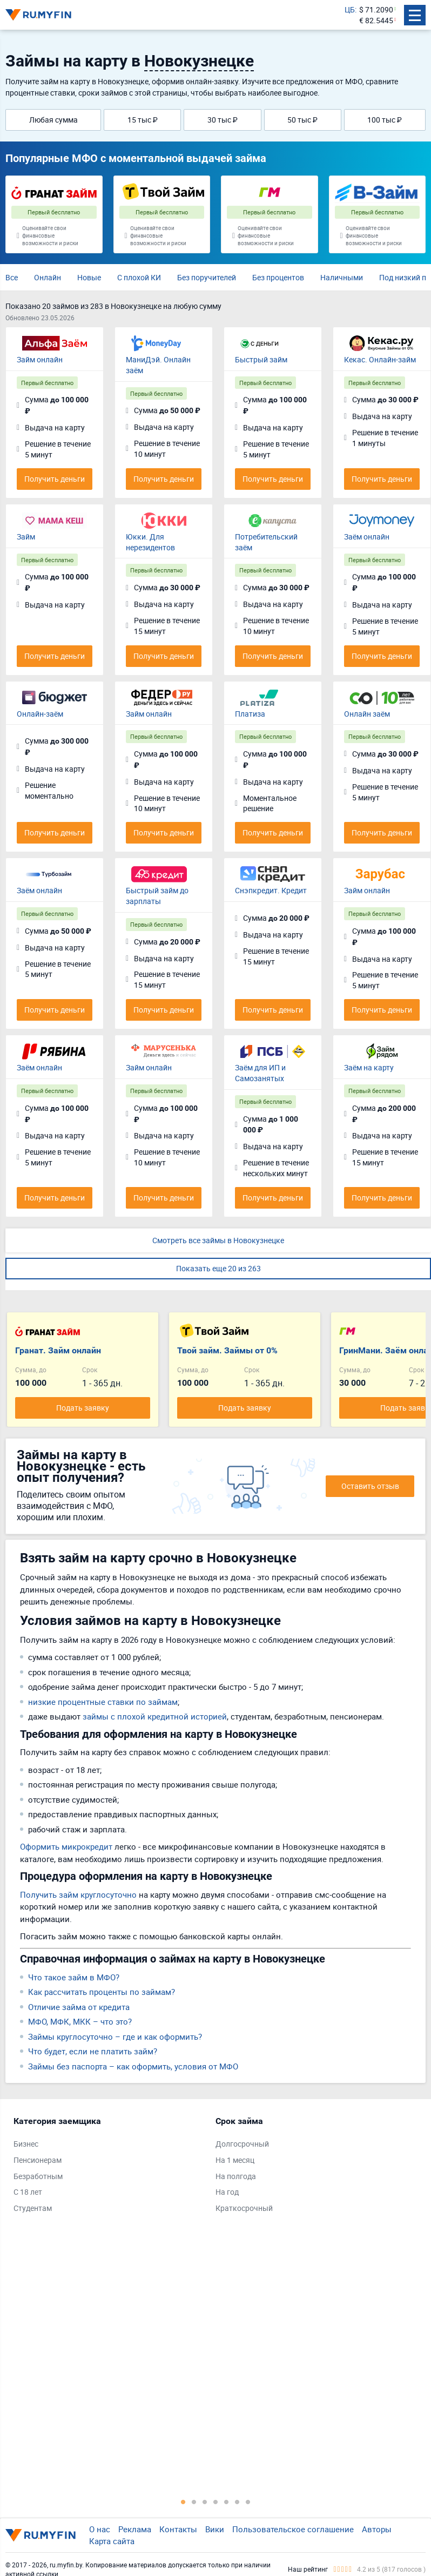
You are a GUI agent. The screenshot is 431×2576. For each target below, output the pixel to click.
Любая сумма (53, 119)
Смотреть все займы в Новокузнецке (218, 1240)
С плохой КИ (139, 277)
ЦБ (350, 9)
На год (227, 2192)
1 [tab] (183, 2501)
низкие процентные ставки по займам (103, 1701)
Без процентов (278, 277)
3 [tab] (204, 2501)
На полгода (236, 2176)
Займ (26, 536)
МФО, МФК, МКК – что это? (80, 2021)
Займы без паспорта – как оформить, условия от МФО (133, 2066)
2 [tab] (193, 2501)
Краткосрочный (244, 2208)
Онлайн (47, 277)
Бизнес (26, 2144)
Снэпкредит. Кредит (271, 890)
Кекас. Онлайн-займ (380, 359)
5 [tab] (226, 2501)
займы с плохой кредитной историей (155, 1716)
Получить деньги (54, 479)
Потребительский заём (266, 541)
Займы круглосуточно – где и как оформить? (115, 2036)
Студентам (33, 2208)
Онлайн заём (367, 714)
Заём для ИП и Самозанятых (260, 1072)
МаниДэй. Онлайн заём (158, 364)
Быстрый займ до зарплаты (157, 895)
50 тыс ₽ (302, 119)
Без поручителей (206, 277)
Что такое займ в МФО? (73, 1977)
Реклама (134, 2529)
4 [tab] (215, 2501)
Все (11, 277)
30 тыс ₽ (222, 119)
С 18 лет (28, 2192)
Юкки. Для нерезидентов (150, 541)
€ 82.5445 (376, 20)
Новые (89, 277)
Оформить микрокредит (66, 1846)
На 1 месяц (235, 2160)
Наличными (341, 277)
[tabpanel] (109, 2167)
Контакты (178, 2529)
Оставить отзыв (370, 1486)
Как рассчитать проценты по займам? (101, 1991)
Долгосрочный (242, 2144)
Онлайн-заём (40, 714)
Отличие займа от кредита (79, 2006)
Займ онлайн (40, 359)
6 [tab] (237, 2501)
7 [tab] (248, 2501)
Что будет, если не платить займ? (92, 2051)
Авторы (377, 2529)
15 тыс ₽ (142, 119)
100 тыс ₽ (384, 119)
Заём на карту (369, 1067)
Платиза (250, 714)
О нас (99, 2529)
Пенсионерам (38, 2160)
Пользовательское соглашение (293, 2529)
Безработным (38, 2176)
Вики (214, 2529)
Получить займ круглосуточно (78, 1894)
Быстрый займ (261, 359)
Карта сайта (111, 2540)
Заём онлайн (366, 536)
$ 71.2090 (376, 9)
